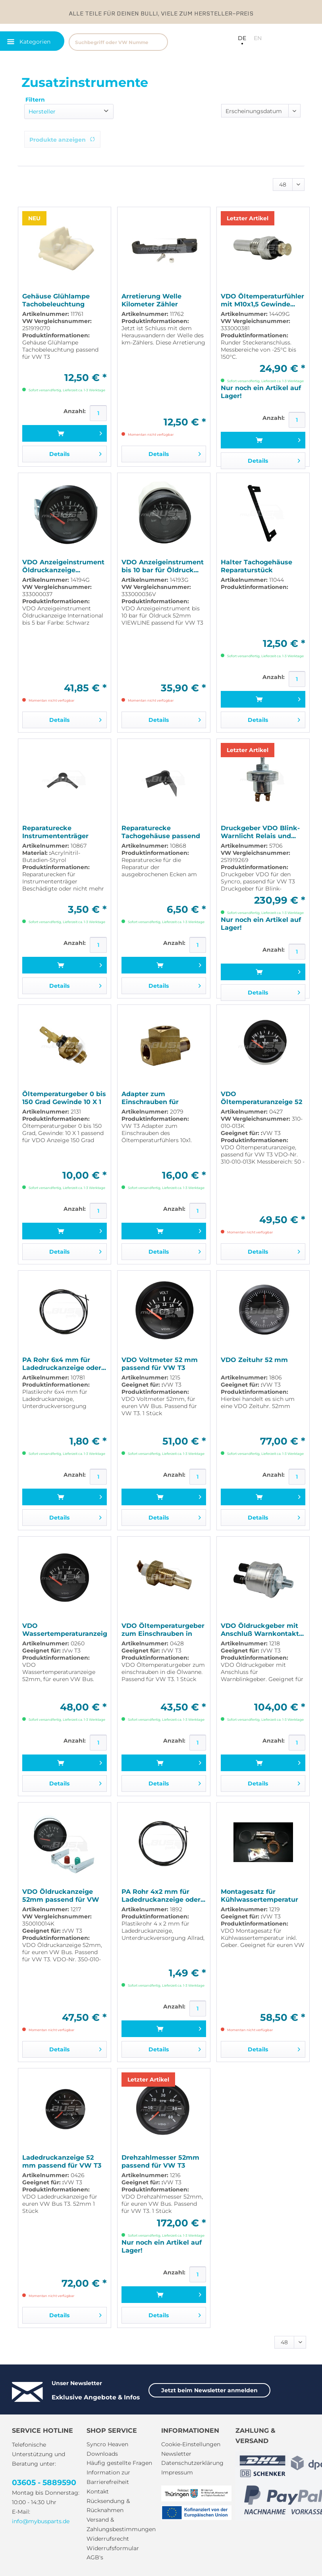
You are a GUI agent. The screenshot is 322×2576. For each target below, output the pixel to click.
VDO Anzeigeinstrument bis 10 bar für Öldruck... (162, 566)
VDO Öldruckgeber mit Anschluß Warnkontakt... (262, 1629)
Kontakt (98, 2491)
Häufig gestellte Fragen (119, 2462)
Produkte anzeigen (62, 139)
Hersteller (42, 111)
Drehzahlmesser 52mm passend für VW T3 (160, 2161)
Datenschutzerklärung (192, 2462)
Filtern (35, 99)
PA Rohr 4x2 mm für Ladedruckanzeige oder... (163, 1895)
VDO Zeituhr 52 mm (254, 1360)
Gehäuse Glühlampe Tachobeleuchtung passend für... (56, 300)
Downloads (102, 2453)
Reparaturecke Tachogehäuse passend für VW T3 (160, 832)
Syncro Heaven (107, 2444)
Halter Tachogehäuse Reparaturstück (256, 566)
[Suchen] (158, 42)
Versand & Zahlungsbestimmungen (121, 2524)
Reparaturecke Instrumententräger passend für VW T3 (55, 832)
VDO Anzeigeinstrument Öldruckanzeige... (63, 566)
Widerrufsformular (113, 2548)
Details (75, 453)
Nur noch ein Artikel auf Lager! (261, 392)
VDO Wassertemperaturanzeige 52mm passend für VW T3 (64, 1630)
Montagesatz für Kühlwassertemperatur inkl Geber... (259, 1896)
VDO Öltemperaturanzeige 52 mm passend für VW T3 (261, 1098)
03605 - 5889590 (44, 2482)
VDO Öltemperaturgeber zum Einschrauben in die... (162, 1630)
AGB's (95, 2557)
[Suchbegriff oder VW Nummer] (118, 42)
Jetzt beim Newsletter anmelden (209, 2390)
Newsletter (176, 2453)
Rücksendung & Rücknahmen (108, 2505)
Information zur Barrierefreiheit (108, 2477)
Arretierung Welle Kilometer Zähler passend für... (151, 300)
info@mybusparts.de (40, 2521)
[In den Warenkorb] (64, 433)
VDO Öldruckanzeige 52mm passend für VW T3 (60, 1896)
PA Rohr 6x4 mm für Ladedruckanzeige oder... (64, 1364)
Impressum (177, 2472)
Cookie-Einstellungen (190, 2444)
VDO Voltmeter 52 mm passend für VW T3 (159, 1364)
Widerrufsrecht (108, 2538)
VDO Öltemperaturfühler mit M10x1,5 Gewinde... (262, 300)
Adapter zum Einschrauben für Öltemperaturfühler (154, 1098)
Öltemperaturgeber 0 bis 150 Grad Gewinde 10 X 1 (64, 1098)
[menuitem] (128, 41)
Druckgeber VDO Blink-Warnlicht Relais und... (260, 832)
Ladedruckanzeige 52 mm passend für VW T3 (61, 2161)
